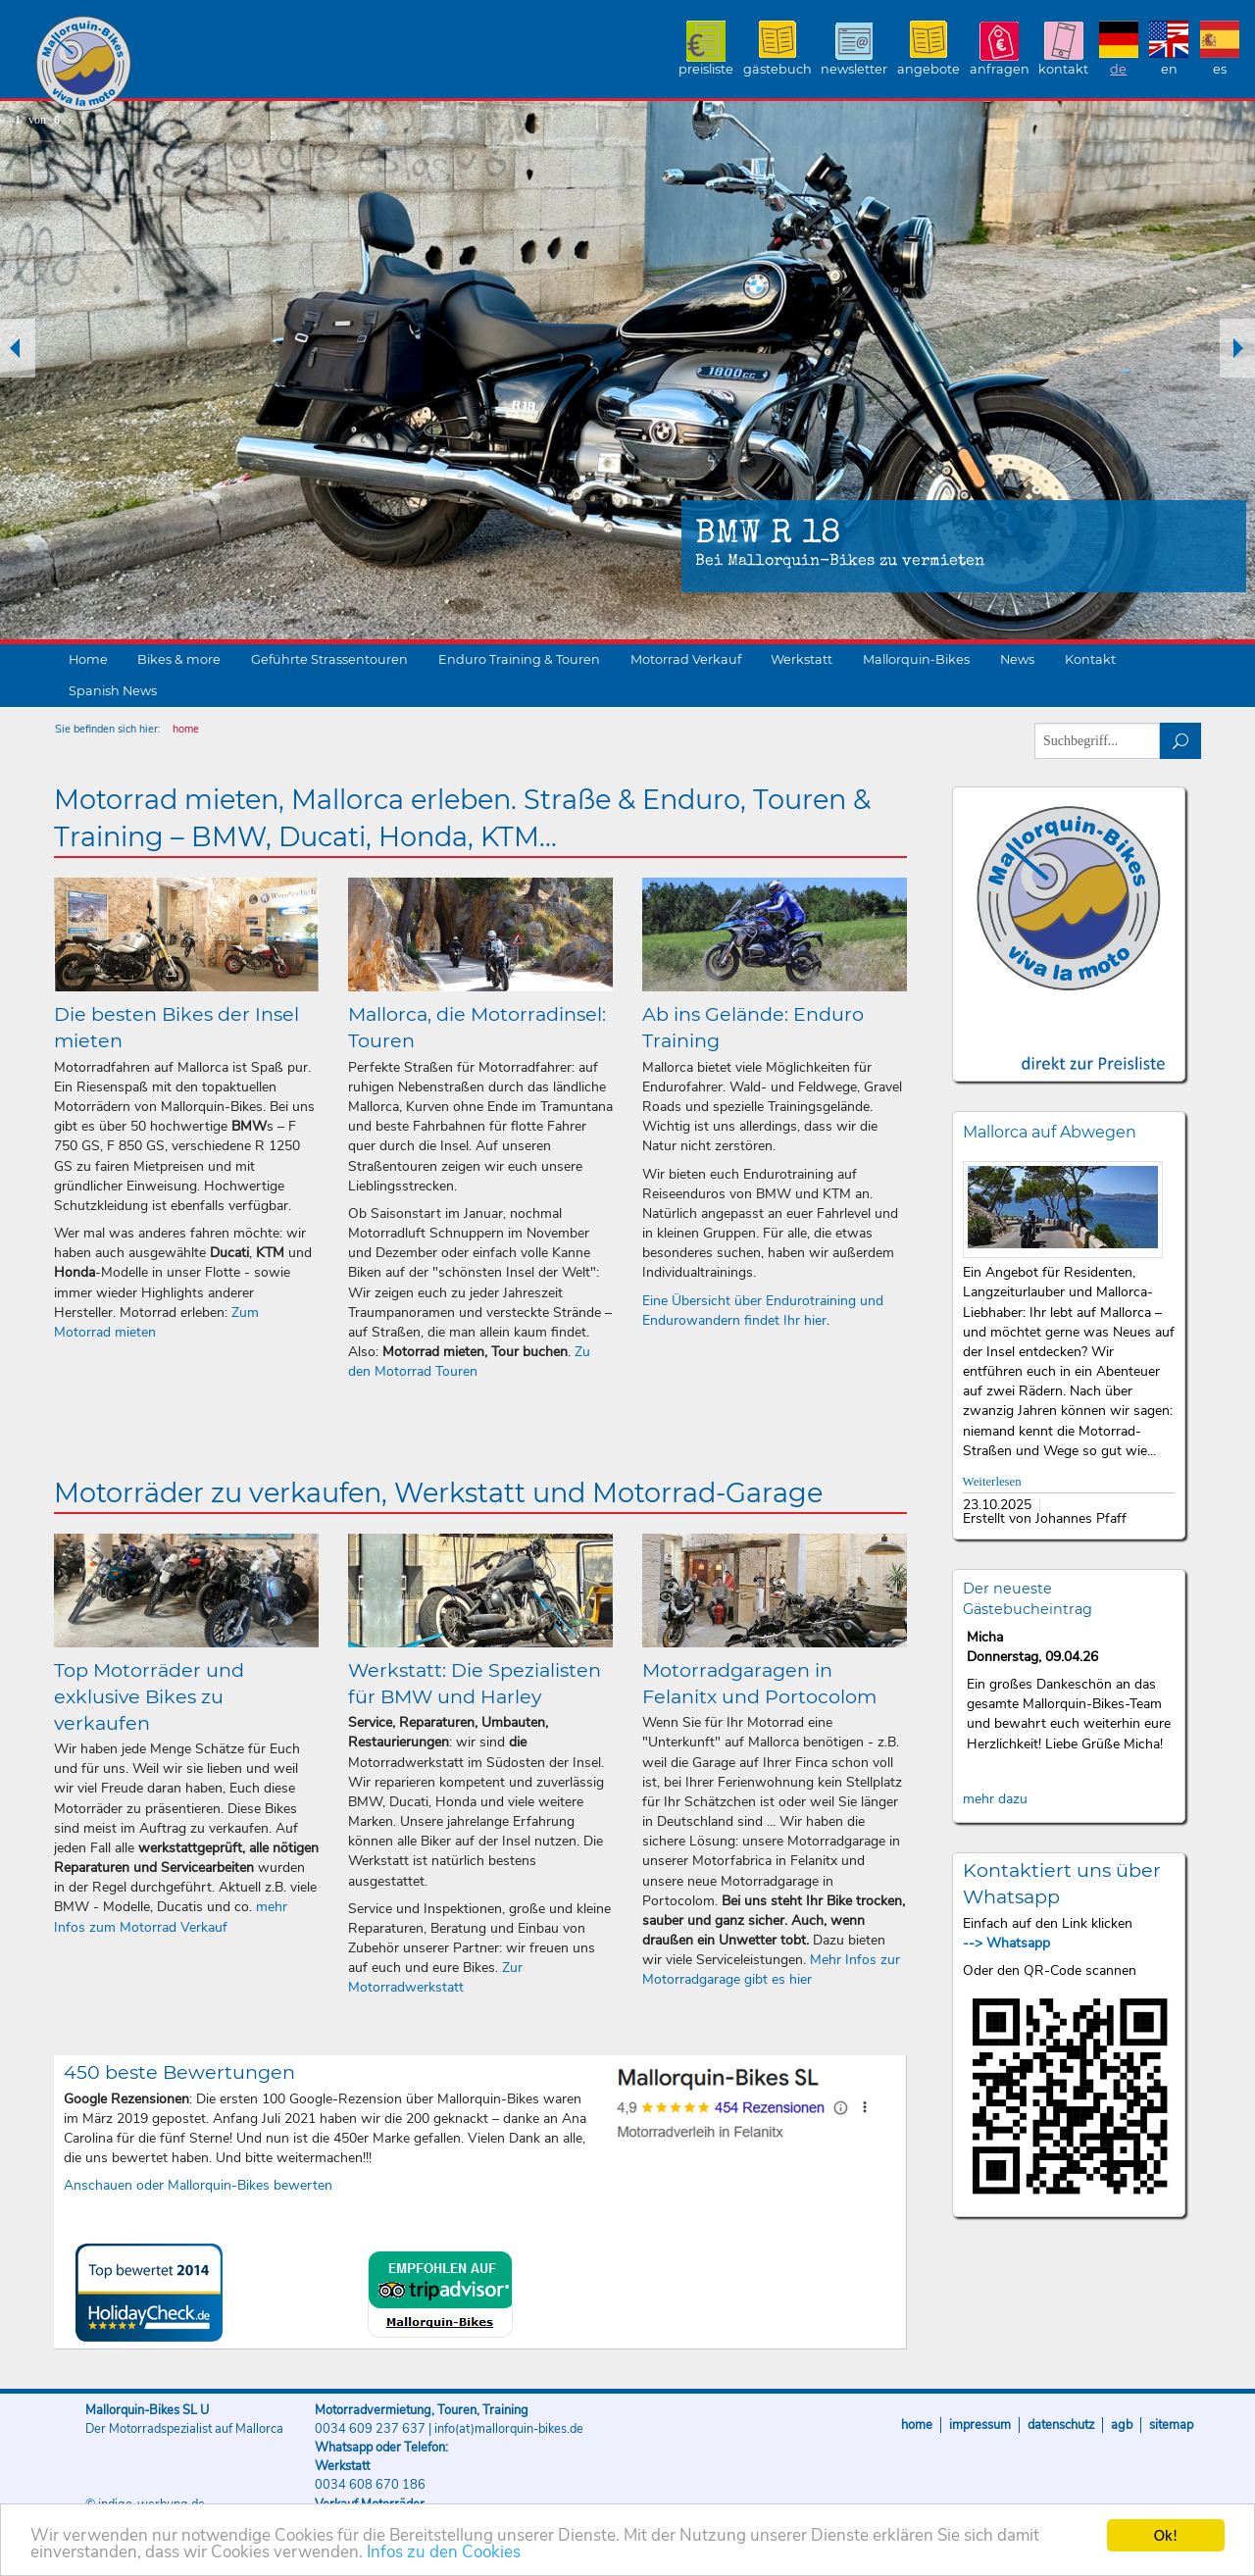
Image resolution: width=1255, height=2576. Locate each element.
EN (1169, 69)
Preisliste (705, 69)
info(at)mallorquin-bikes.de (508, 2429)
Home (88, 659)
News (1017, 659)
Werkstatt (801, 659)
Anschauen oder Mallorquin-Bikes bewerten (198, 2185)
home (186, 729)
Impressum (980, 2425)
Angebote (928, 69)
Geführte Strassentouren (329, 659)
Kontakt (1063, 69)
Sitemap (1171, 2425)
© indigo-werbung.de (145, 2504)
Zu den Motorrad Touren (469, 1361)
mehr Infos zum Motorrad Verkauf (170, 1916)
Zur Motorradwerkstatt (435, 1977)
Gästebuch (777, 69)
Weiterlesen (992, 1482)
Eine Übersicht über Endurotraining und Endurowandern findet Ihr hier (762, 1310)
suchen (1181, 741)
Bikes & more (179, 659)
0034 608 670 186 (370, 2485)
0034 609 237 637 (370, 2429)
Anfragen (999, 69)
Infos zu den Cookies (444, 2562)
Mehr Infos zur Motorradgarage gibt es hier (771, 1969)
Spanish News (113, 690)
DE (1118, 69)
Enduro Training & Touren (519, 659)
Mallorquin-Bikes (198, 65)
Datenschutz (1061, 2425)
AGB (1121, 2425)
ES (1220, 69)
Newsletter (854, 69)
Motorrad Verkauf (685, 659)
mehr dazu (995, 1799)
